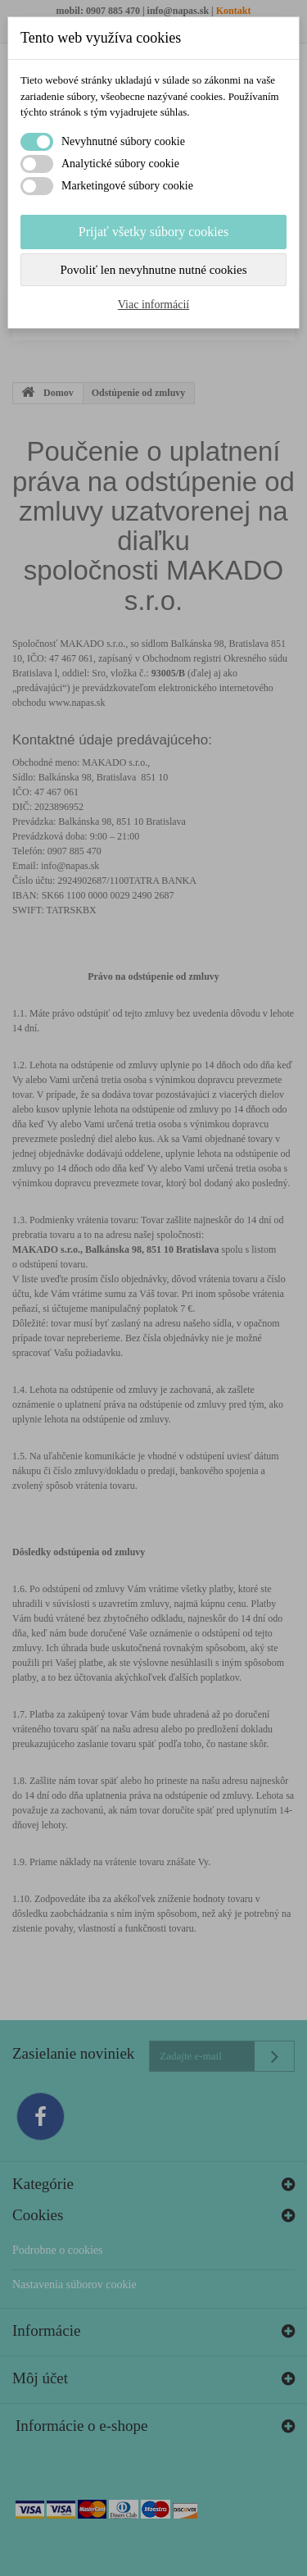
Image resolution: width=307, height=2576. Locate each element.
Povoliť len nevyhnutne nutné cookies (153, 269)
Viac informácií (153, 304)
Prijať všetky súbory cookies (153, 232)
